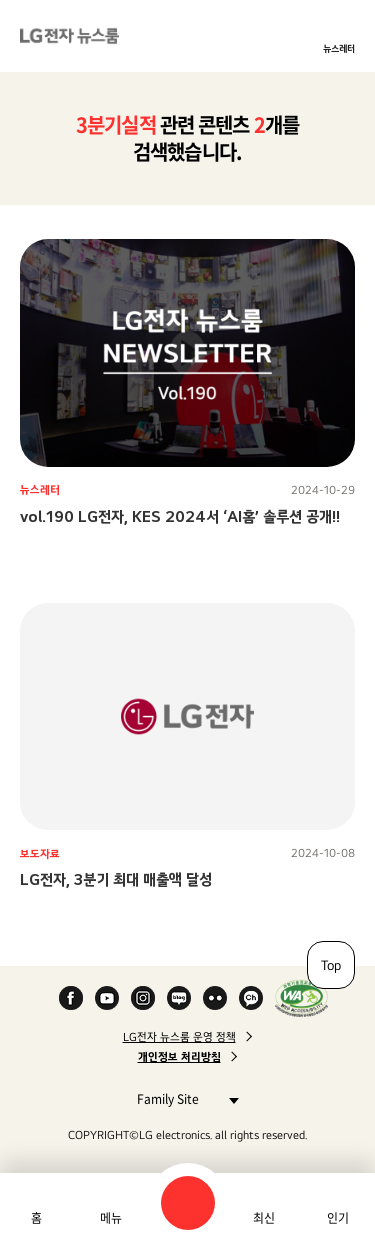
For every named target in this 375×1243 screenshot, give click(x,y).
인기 (338, 1218)
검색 (188, 1203)
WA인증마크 (301, 998)
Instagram (143, 998)
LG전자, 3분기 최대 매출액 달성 (116, 879)
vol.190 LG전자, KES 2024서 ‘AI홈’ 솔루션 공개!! (180, 516)
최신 (264, 1218)
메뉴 (111, 1218)
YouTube (107, 998)
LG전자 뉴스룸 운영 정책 (179, 1037)
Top (331, 965)
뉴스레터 (339, 48)
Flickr (215, 998)
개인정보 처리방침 (179, 1057)
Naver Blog (179, 998)
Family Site (182, 1098)
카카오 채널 (251, 998)
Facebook (71, 998)
